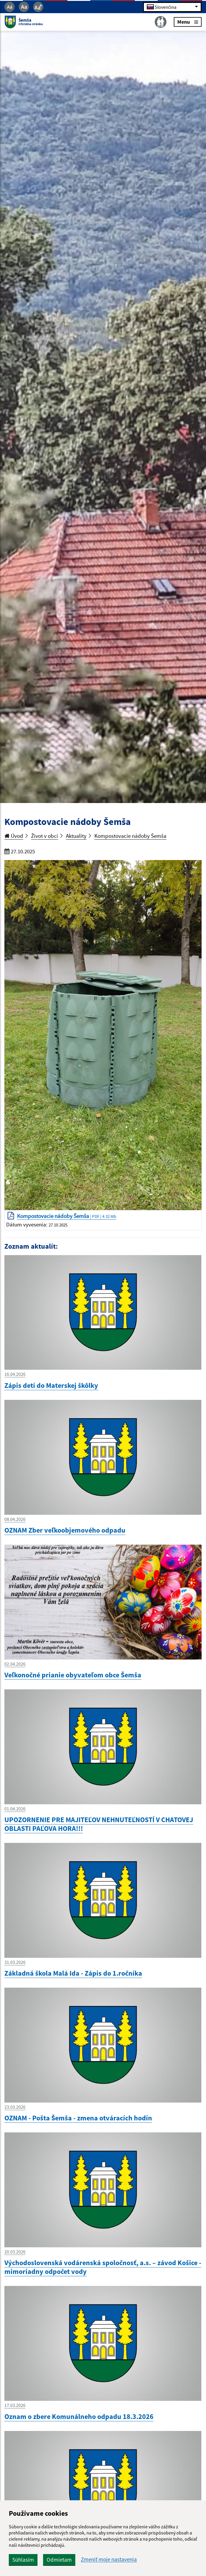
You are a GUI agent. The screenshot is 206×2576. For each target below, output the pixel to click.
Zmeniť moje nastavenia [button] (109, 2559)
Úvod (13, 835)
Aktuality (76, 835)
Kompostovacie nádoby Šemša (130, 835)
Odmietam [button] (59, 2559)
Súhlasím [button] (23, 2559)
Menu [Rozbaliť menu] (187, 21)
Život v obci (44, 835)
